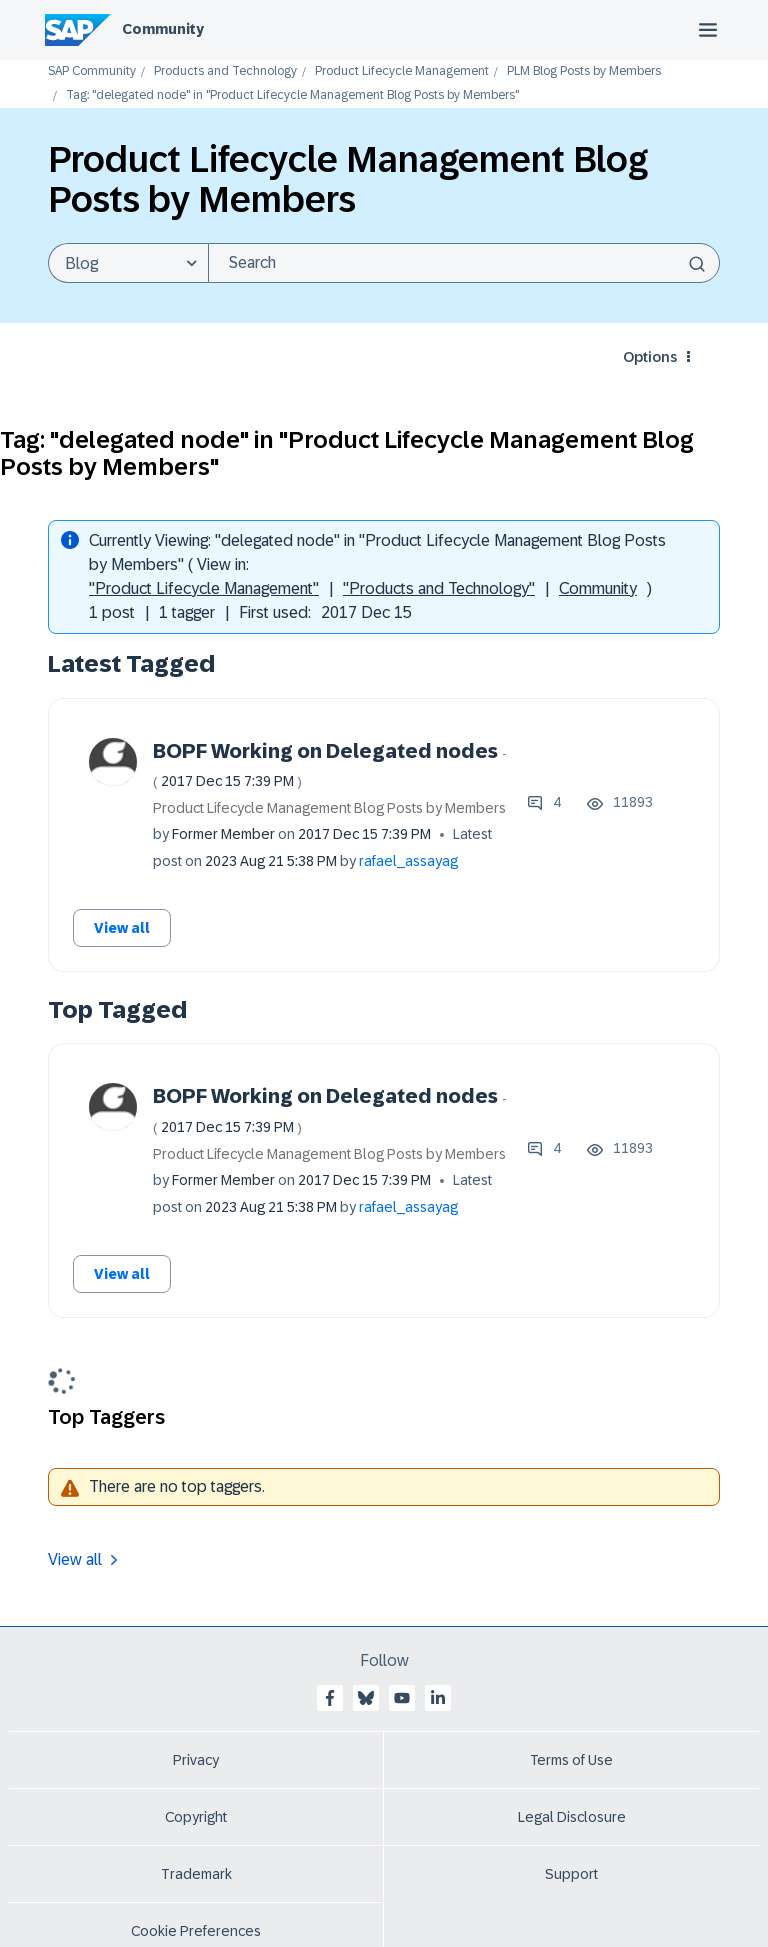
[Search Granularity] (128, 263)
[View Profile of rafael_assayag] (408, 861)
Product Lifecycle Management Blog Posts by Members (329, 808)
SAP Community (92, 71)
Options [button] (650, 357)
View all (122, 928)
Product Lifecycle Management (402, 71)
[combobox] (464, 263)
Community (163, 29)
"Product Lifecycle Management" (204, 588)
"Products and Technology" (439, 588)
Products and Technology (225, 71)
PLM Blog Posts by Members (584, 71)
